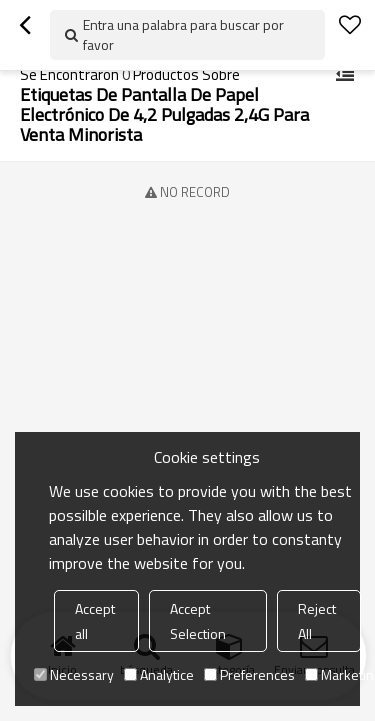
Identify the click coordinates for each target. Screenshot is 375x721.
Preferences (249, 674)
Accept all (95, 621)
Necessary (74, 674)
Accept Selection (198, 621)
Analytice (159, 674)
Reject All (317, 621)
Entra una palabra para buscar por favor (183, 34)
